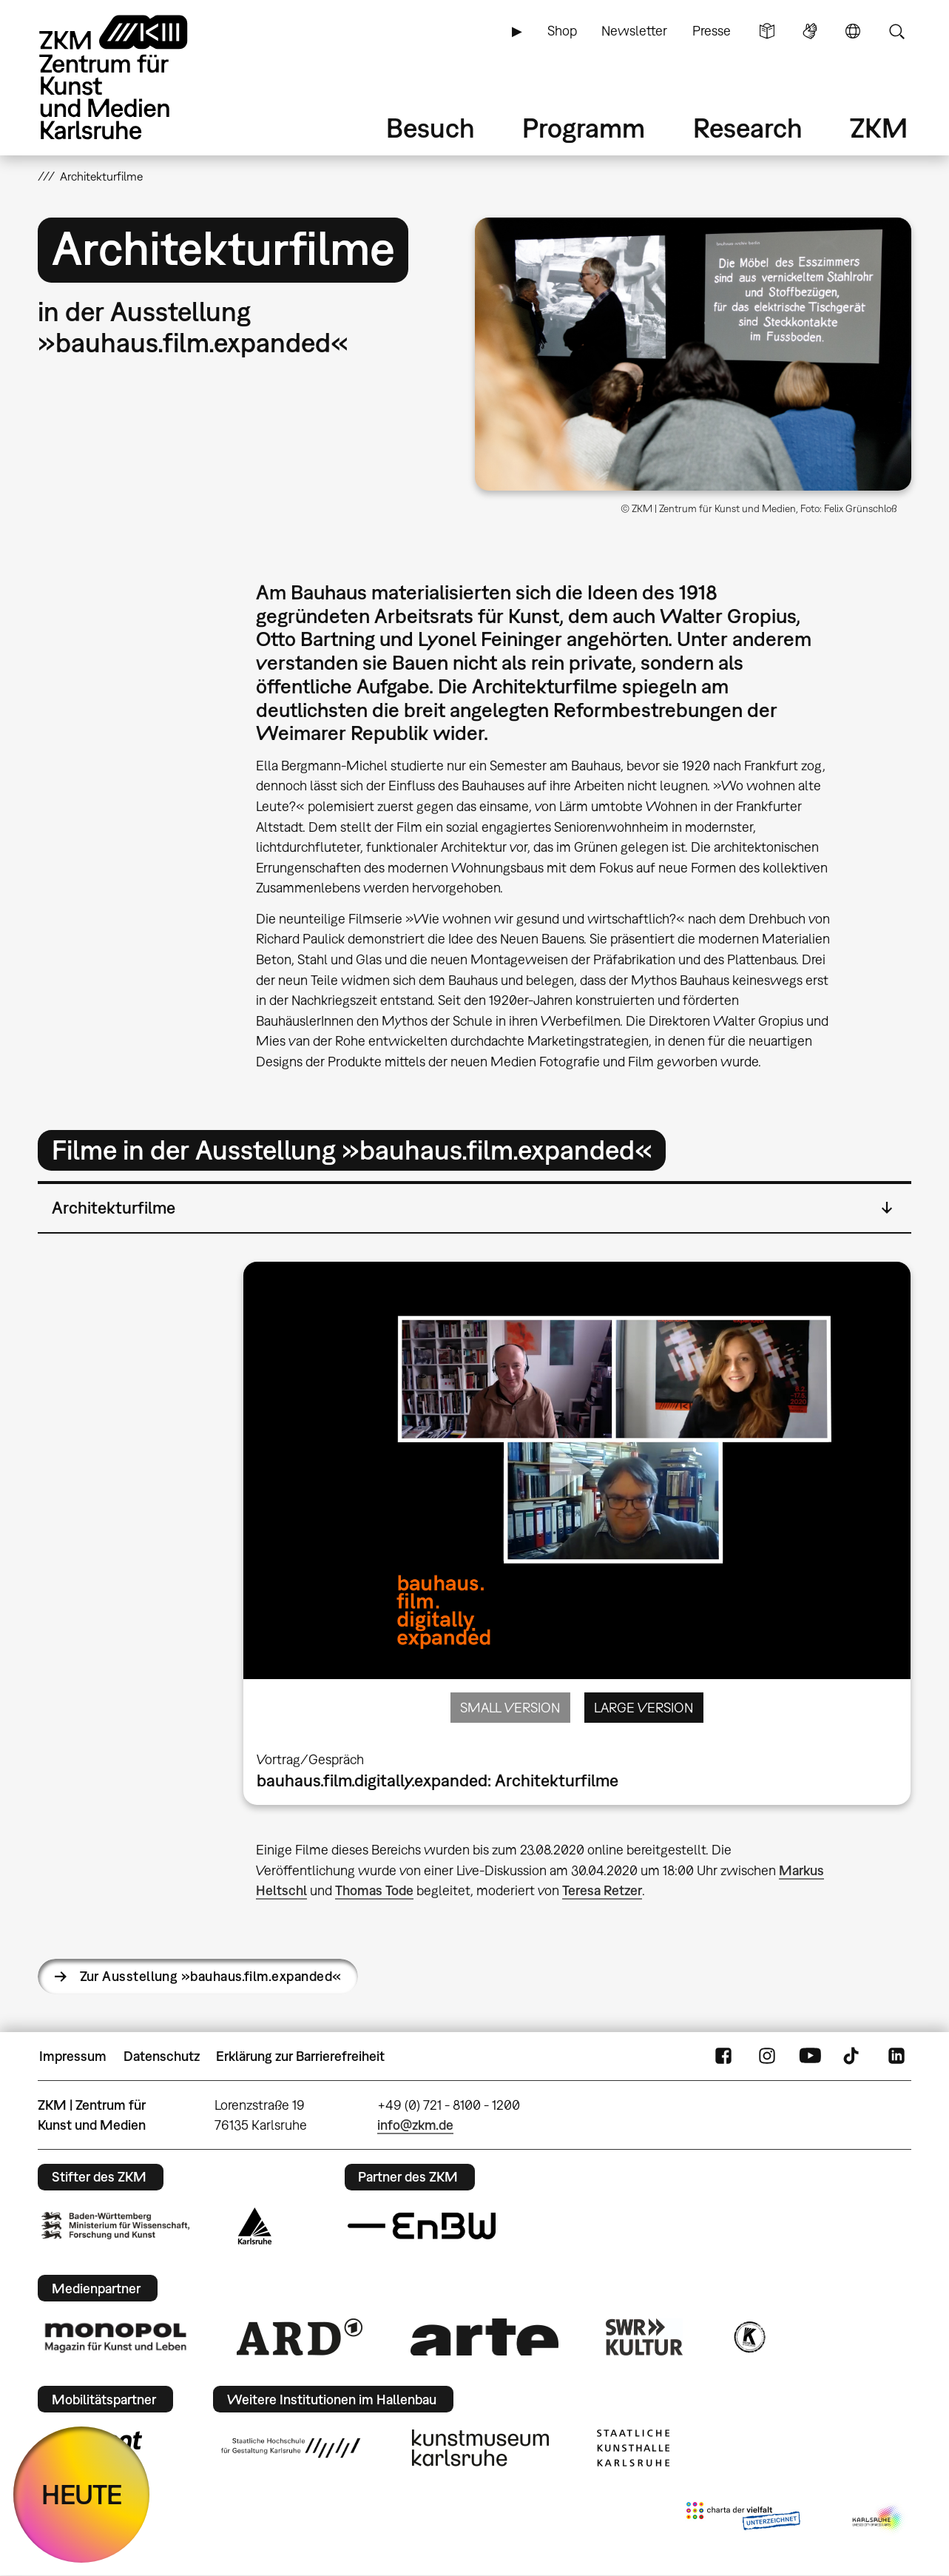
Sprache (853, 31)
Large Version (643, 1707)
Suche (896, 31)
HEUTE (81, 2494)
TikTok (853, 2056)
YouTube (810, 2056)
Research (748, 128)
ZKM (879, 128)
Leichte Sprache (767, 31)
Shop (562, 30)
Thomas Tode (374, 1890)
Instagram (767, 2056)
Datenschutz (162, 2056)
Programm (583, 128)
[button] (693, 354)
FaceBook (723, 2056)
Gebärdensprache (810, 31)
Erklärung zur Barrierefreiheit (300, 2056)
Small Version (510, 1707)
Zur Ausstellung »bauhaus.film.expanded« (211, 1976)
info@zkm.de (415, 2125)
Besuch (430, 128)
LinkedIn (896, 2056)
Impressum (73, 2056)
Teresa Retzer (602, 1890)
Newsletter (634, 30)
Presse (711, 30)
